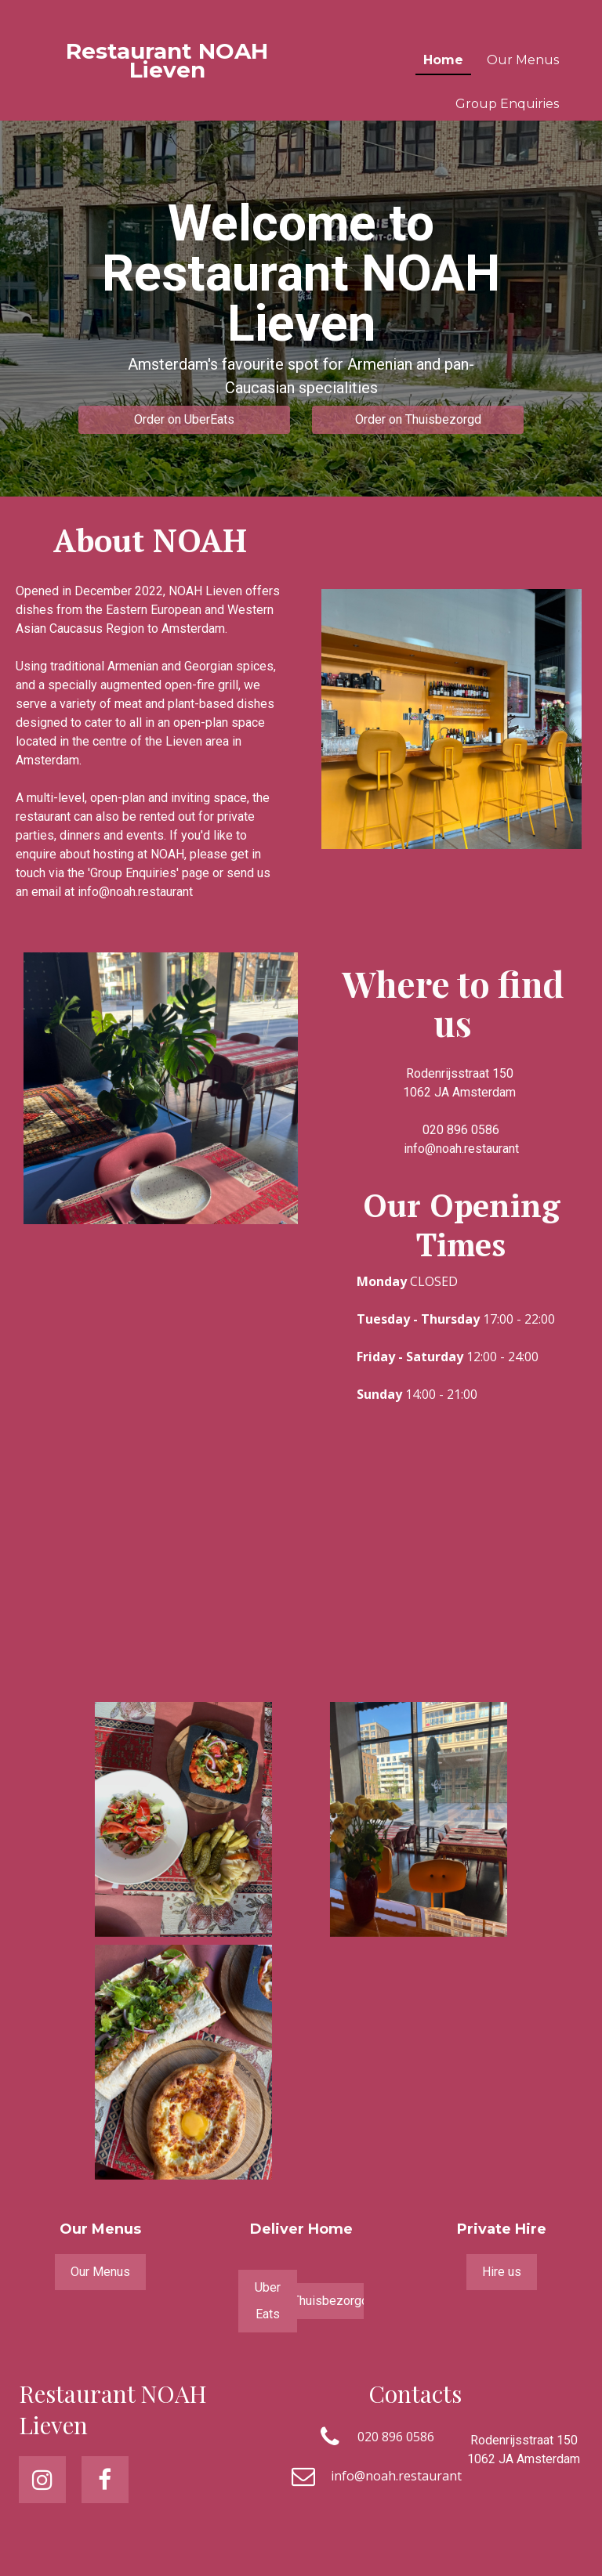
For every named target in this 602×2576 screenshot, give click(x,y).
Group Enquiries (507, 103)
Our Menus (523, 59)
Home (443, 59)
